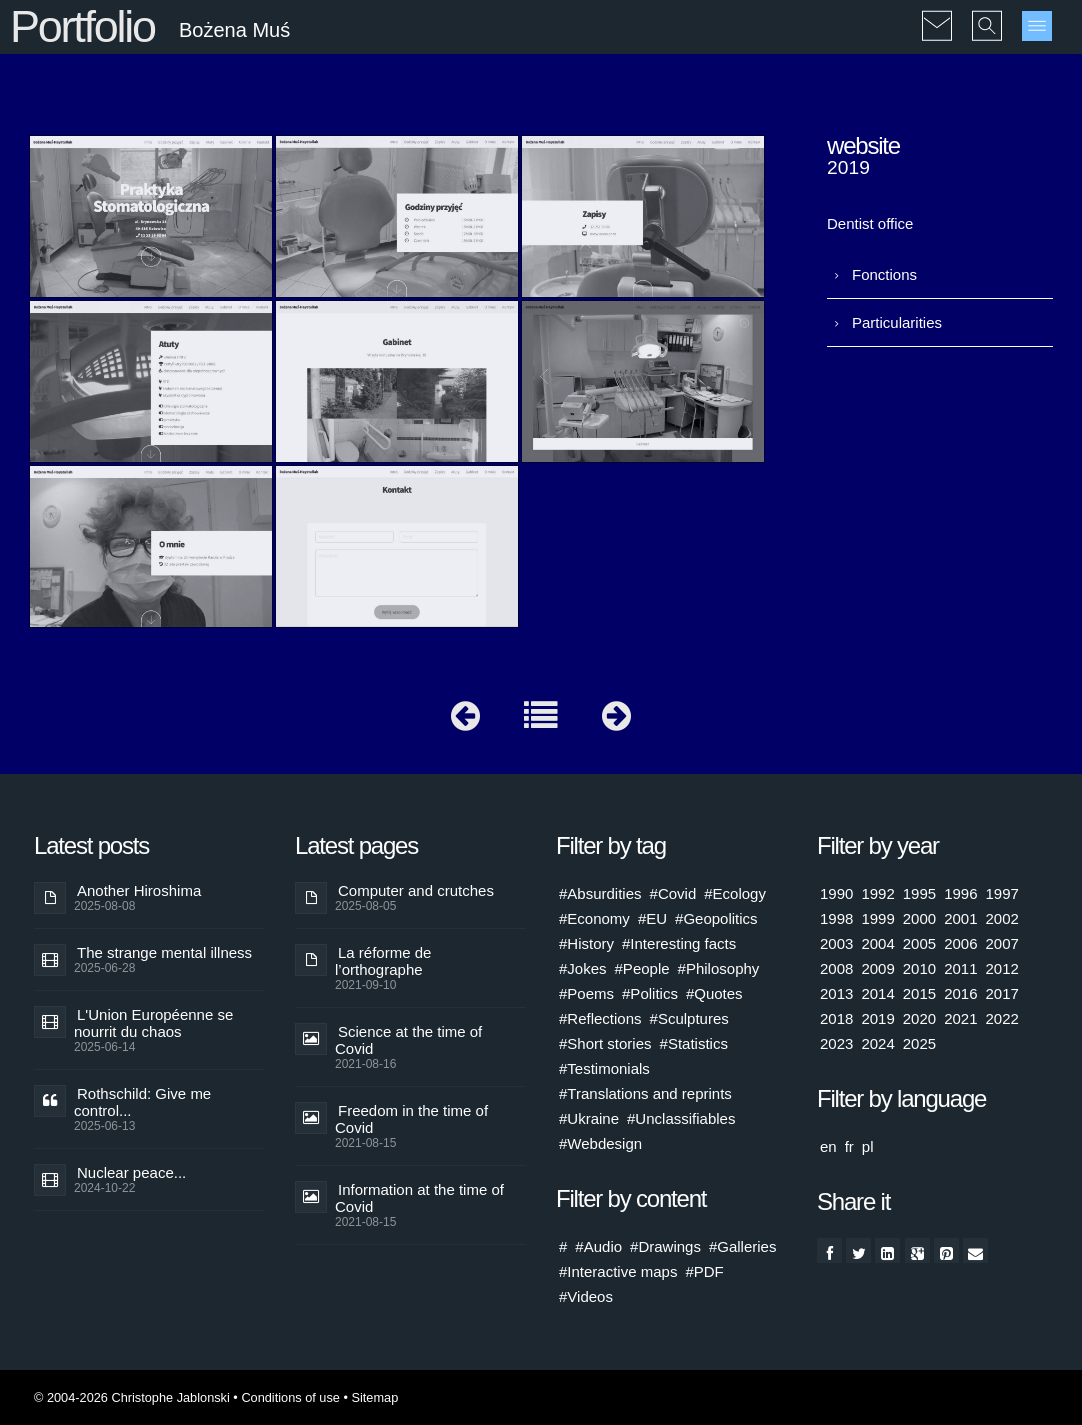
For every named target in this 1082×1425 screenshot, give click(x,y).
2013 (836, 993)
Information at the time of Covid (419, 1198)
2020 (919, 1018)
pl (868, 1146)
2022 (1002, 1018)
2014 (877, 993)
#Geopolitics (716, 918)
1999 (877, 918)
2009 (877, 968)
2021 (960, 1018)
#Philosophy (719, 968)
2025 (919, 1043)
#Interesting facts (679, 943)
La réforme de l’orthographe (383, 961)
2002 (1002, 918)
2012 (1002, 968)
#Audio (598, 1246)
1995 (919, 893)
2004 (877, 943)
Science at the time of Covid (408, 1040)
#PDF (704, 1271)
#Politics (650, 993)
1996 (960, 893)
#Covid (673, 893)
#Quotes (714, 993)
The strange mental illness (164, 952)
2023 (836, 1043)
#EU (652, 918)
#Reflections (600, 1018)
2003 (836, 943)
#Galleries (743, 1246)
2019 (877, 1018)
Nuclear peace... (131, 1172)
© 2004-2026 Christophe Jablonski (132, 1397)
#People (642, 968)
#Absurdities (600, 893)
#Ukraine (589, 1118)
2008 (836, 968)
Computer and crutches (416, 890)
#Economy (594, 918)
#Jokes (583, 968)
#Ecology (735, 893)
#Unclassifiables (681, 1118)
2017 (1002, 993)
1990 (836, 893)
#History (586, 943)
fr (849, 1146)
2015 (919, 993)
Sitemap (374, 1397)
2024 (877, 1043)
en (828, 1146)
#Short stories (605, 1043)
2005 (919, 943)
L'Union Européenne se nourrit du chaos (153, 1023)
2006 (960, 943)
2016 (960, 993)
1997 (1002, 893)
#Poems (586, 993)
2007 (1002, 943)
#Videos (586, 1296)
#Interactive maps (618, 1271)
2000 (919, 918)
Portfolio (82, 26)
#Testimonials (604, 1068)
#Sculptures (689, 1018)
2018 (836, 1018)
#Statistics (694, 1043)
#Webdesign (600, 1143)
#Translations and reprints (645, 1093)
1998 (836, 918)
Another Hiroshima (139, 890)
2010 (919, 968)
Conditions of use (290, 1397)
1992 (877, 893)
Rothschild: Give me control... (142, 1102)
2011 (960, 968)
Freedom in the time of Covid (411, 1119)
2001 (960, 918)
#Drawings (665, 1246)
